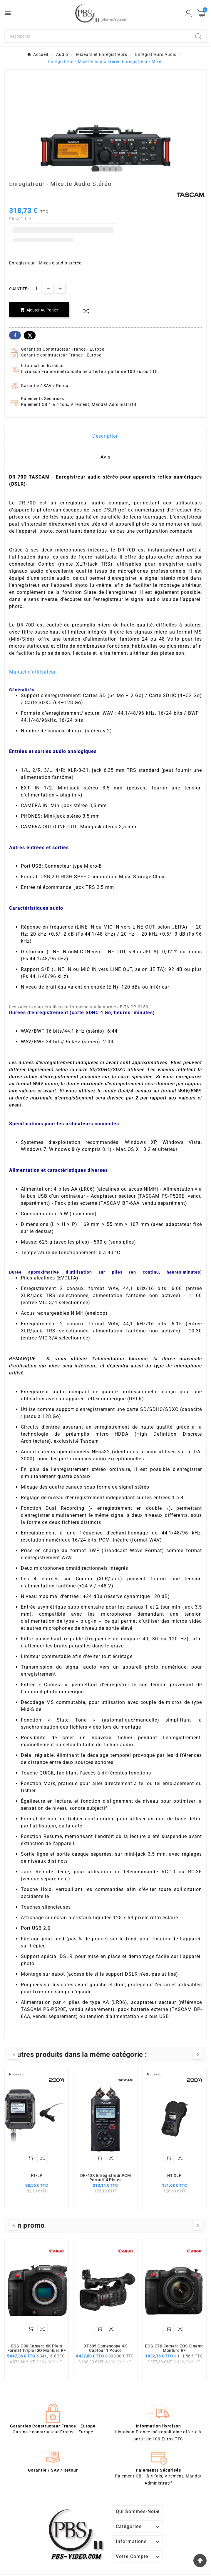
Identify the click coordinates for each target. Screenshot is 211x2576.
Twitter (30, 335)
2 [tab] (100, 169)
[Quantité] (36, 288)
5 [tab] (117, 169)
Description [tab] (105, 436)
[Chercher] (98, 36)
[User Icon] (188, 13)
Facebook (15, 335)
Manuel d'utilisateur (32, 672)
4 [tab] (111, 169)
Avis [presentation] (105, 457)
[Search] (198, 36)
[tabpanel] (105, 145)
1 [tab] (94, 169)
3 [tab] (105, 169)
